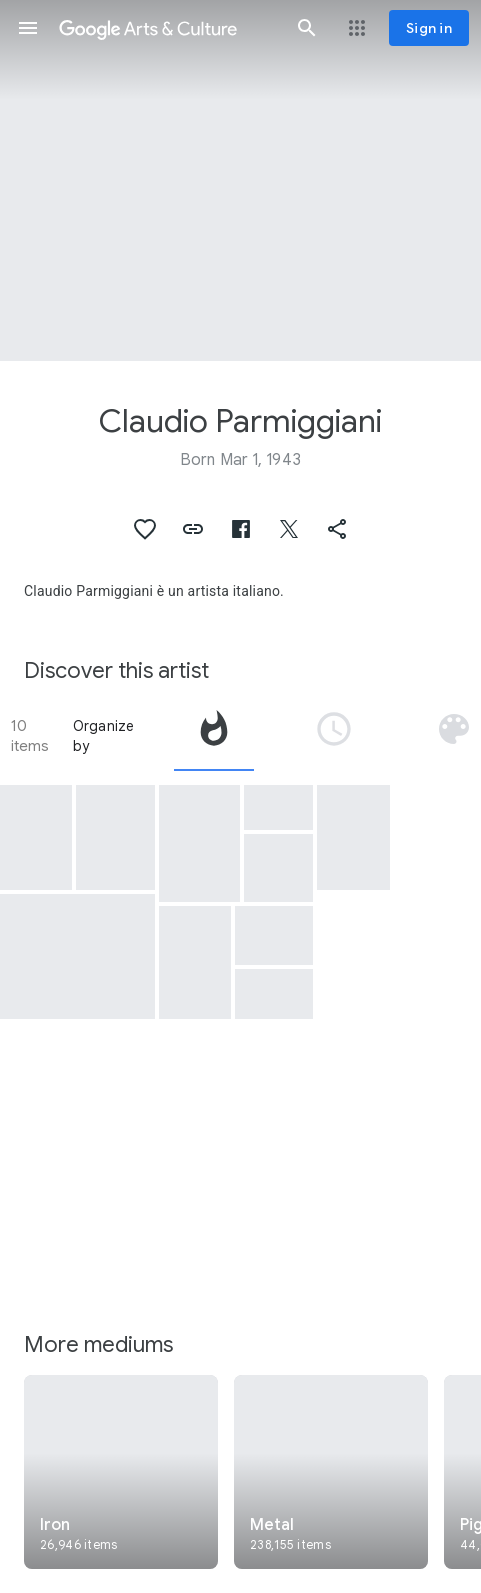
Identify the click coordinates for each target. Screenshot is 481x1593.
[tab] (214, 736)
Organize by (104, 736)
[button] (28, 28)
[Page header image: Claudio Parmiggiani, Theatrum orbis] (240, 180)
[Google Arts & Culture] (167, 28)
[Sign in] (429, 28)
